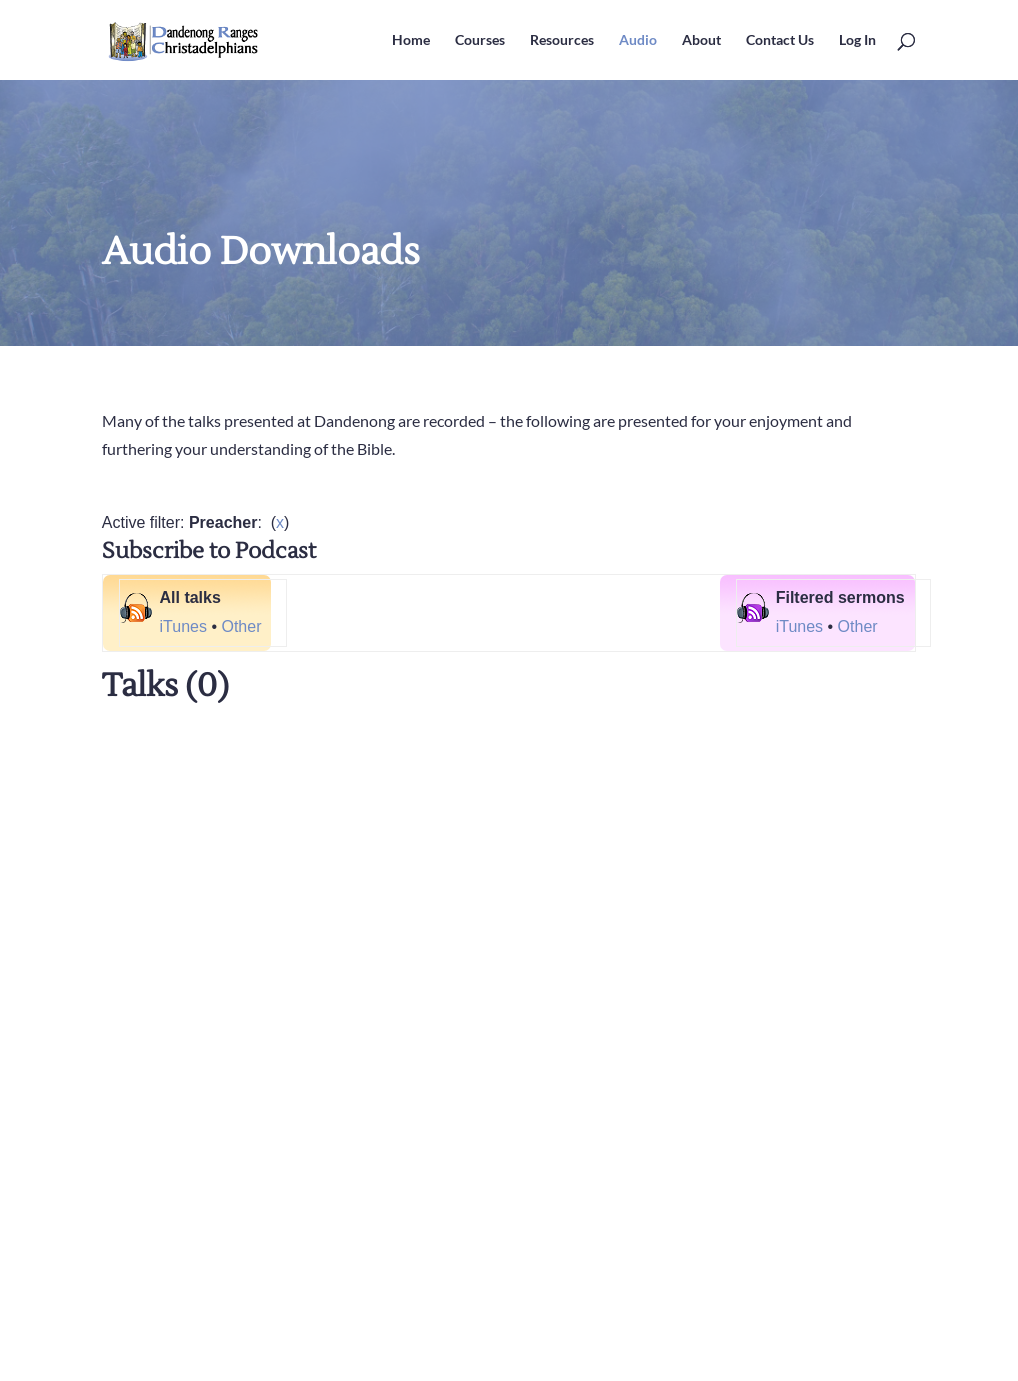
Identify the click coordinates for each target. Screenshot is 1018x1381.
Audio (638, 40)
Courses (480, 40)
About (701, 40)
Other (241, 626)
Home (411, 40)
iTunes (183, 626)
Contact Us (780, 40)
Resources (562, 40)
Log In (857, 40)
